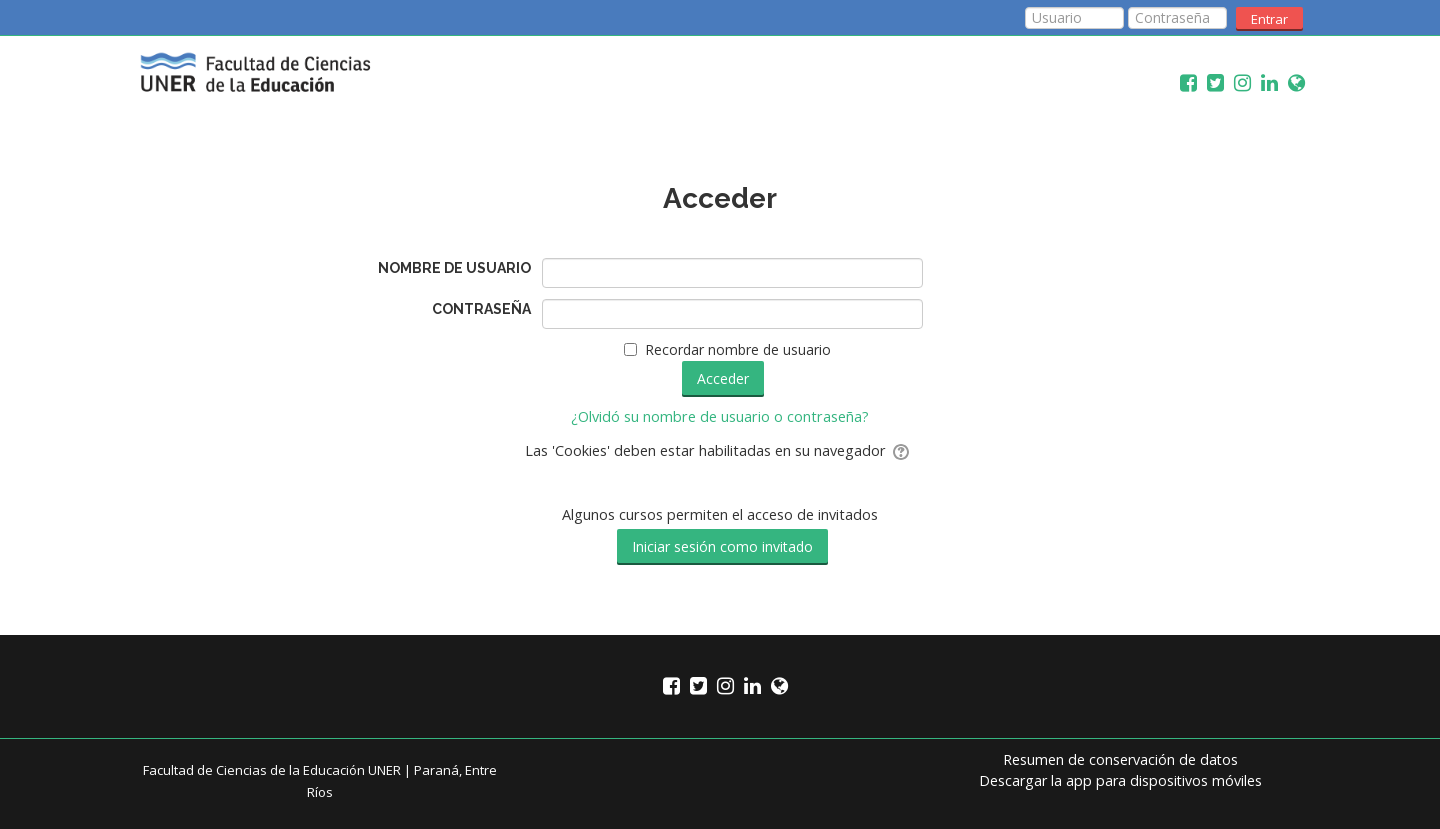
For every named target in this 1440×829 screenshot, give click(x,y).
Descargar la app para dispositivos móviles (1120, 780)
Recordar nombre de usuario (738, 349)
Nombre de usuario (454, 268)
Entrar (1269, 19)
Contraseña (481, 309)
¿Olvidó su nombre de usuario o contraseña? (720, 416)
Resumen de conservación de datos (1120, 759)
